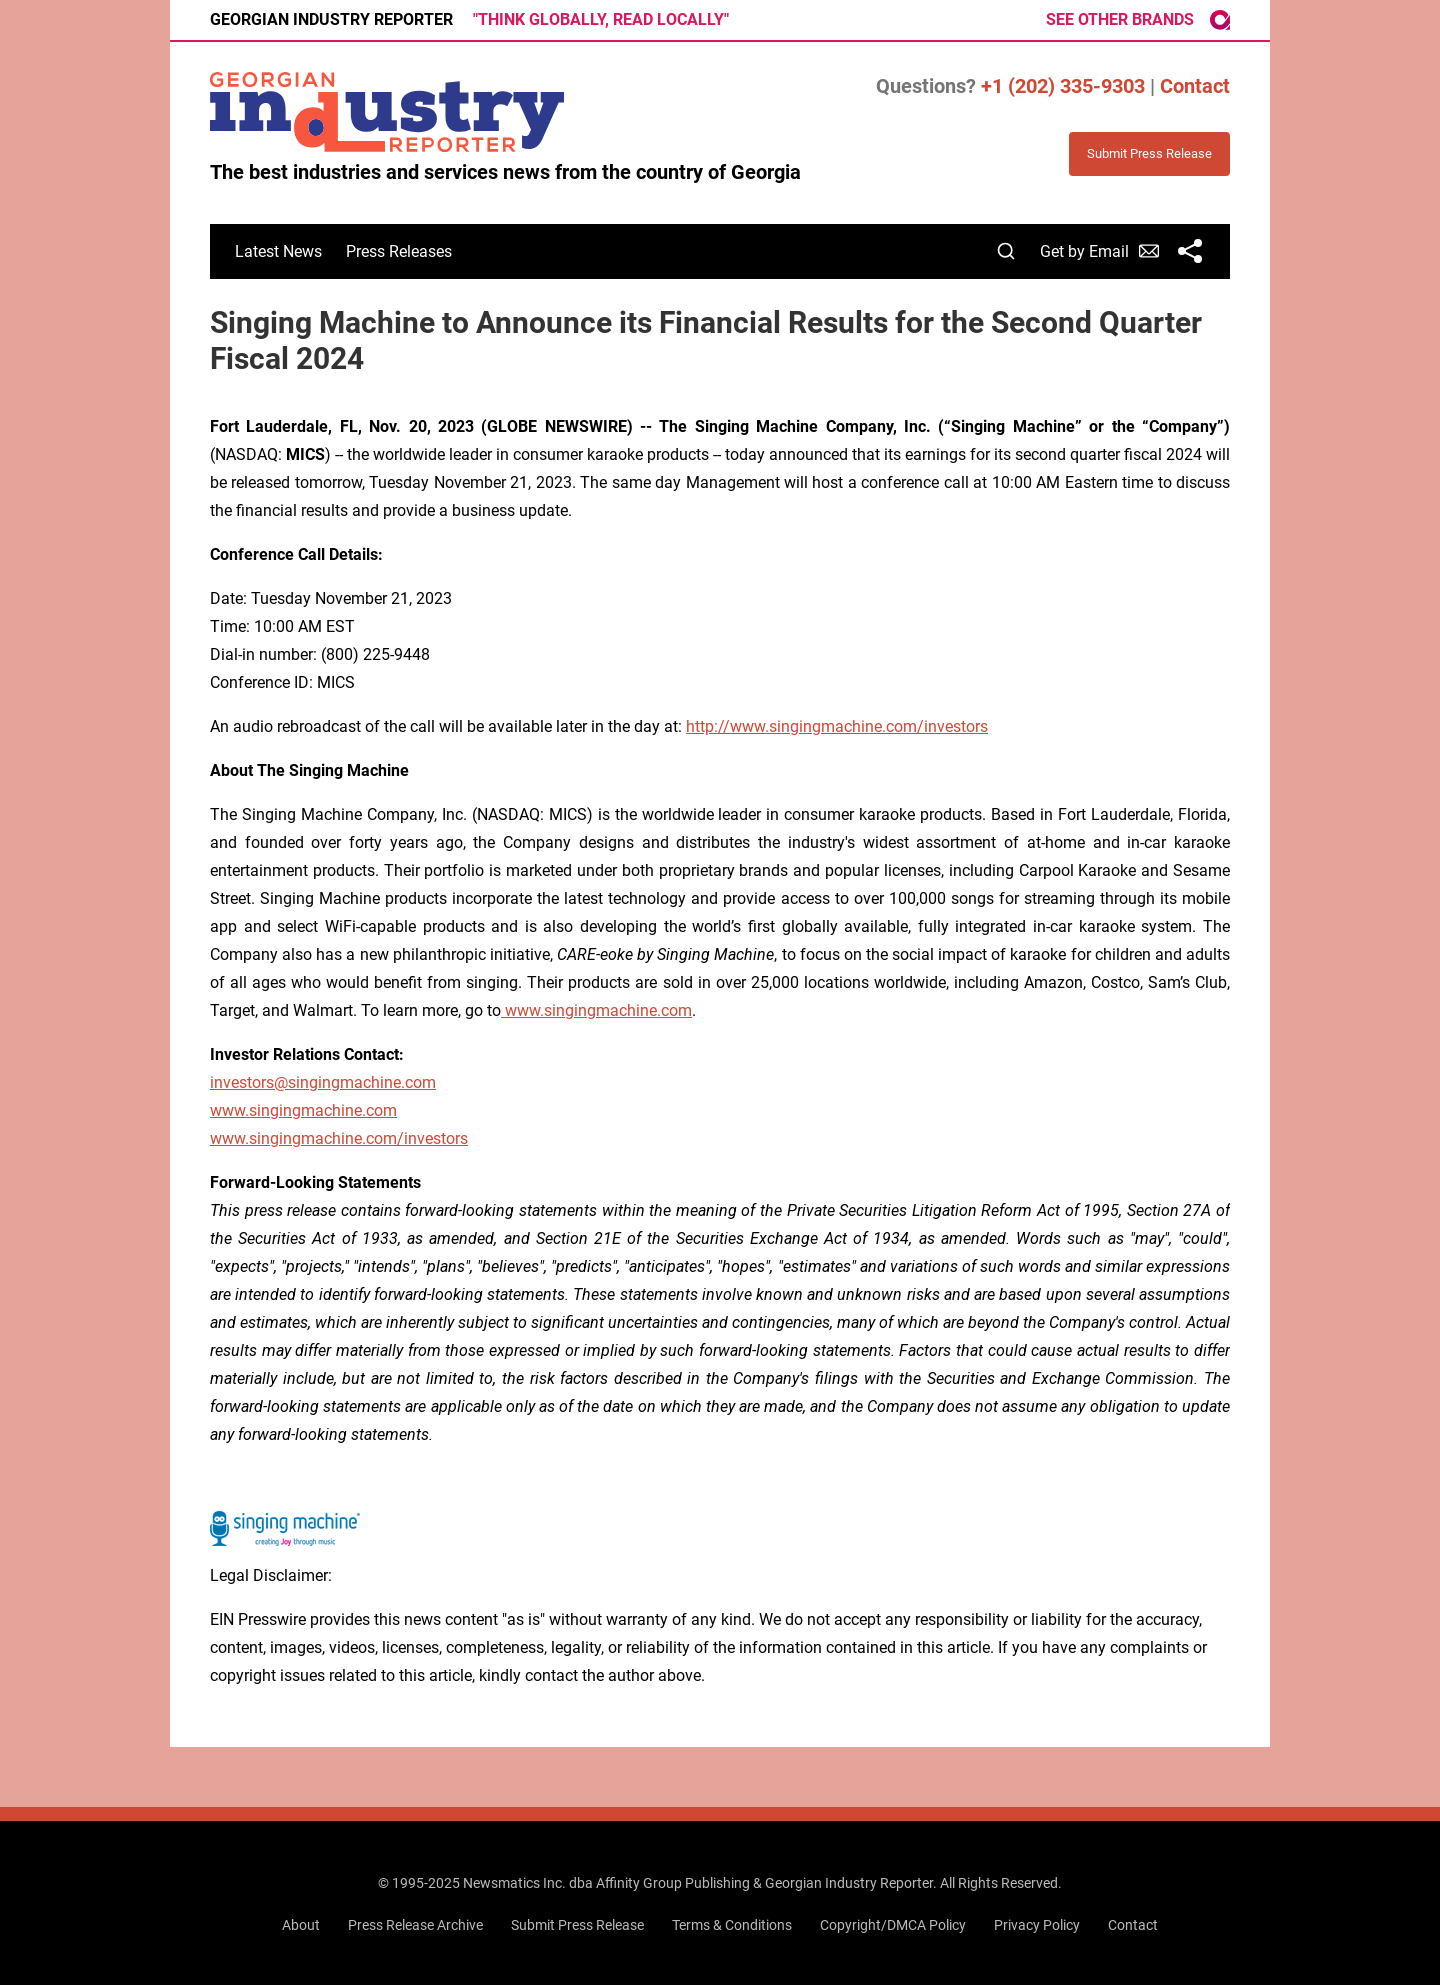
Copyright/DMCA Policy (893, 1925)
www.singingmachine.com (303, 1110)
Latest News (278, 251)
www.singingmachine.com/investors (339, 1138)
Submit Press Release (577, 1925)
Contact (1195, 86)
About (301, 1925)
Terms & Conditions (732, 1925)
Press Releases (399, 251)
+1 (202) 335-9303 (1063, 86)
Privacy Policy (1037, 1925)
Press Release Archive (415, 1925)
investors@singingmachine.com (323, 1082)
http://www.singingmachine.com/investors (837, 726)
